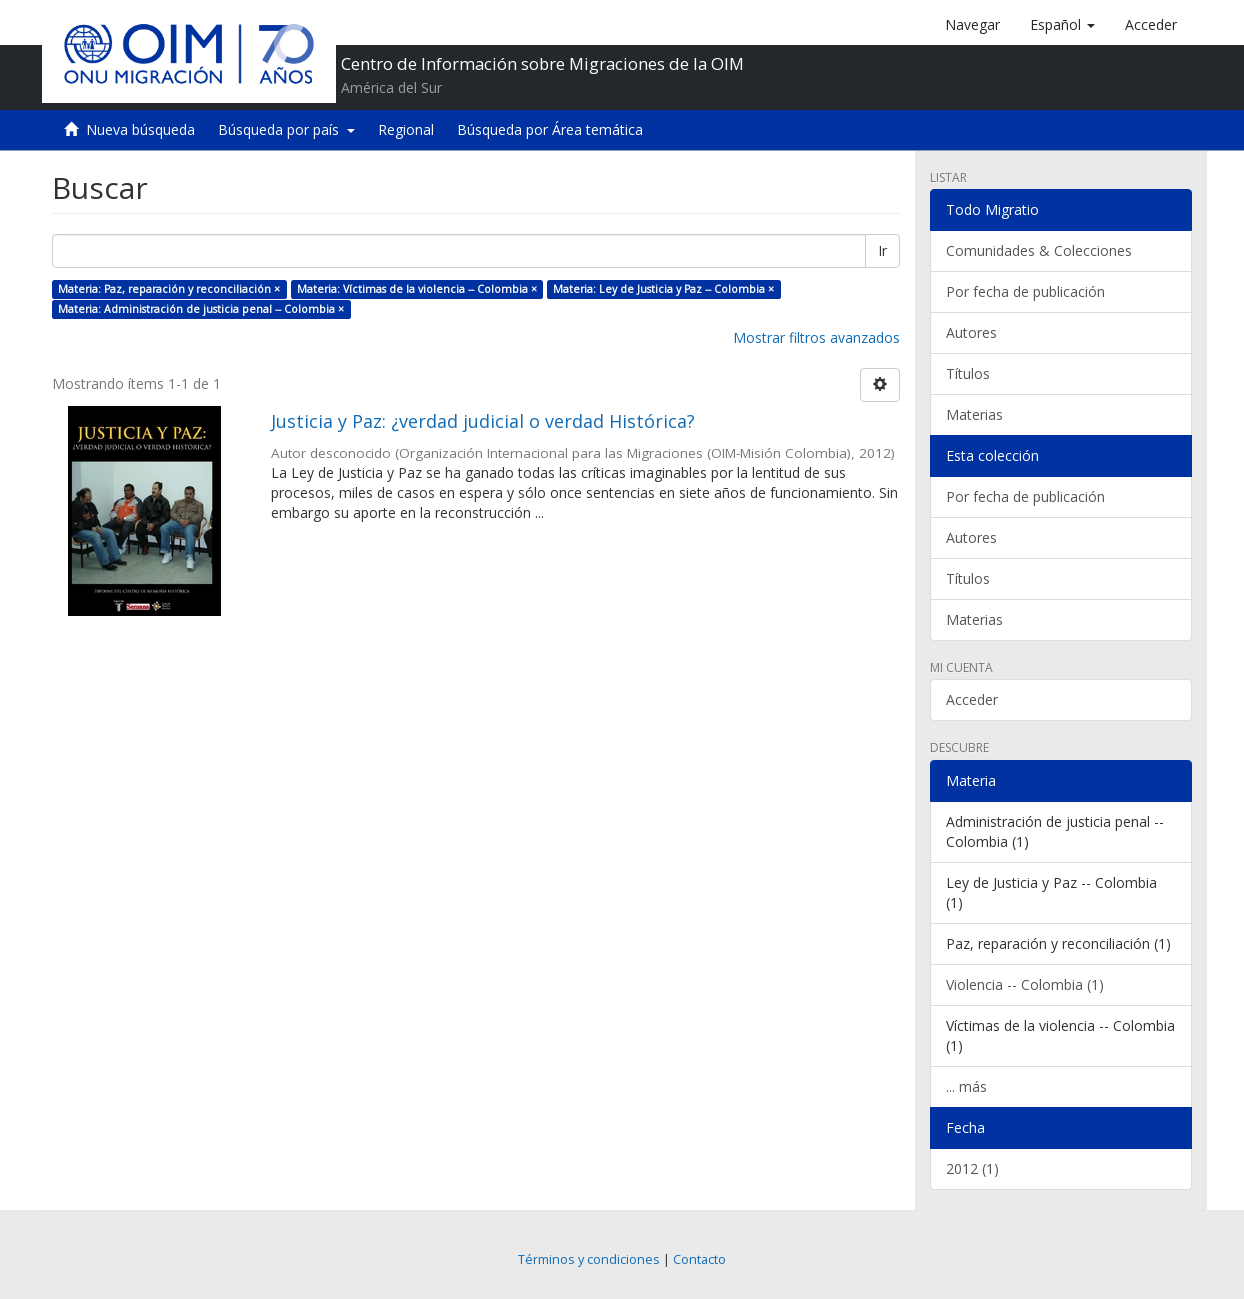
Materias (974, 414)
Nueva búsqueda (140, 129)
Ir (882, 250)
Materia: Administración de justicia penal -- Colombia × (201, 309)
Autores (971, 332)
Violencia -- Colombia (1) (1025, 984)
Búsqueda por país (286, 129)
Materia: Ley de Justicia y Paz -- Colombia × (663, 289)
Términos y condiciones (589, 1259)
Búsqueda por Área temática (550, 129)
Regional (406, 129)
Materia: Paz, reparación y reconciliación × (169, 289)
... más (966, 1086)
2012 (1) (972, 1168)
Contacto (699, 1259)
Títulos (968, 373)
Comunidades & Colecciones (1039, 250)
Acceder (972, 699)
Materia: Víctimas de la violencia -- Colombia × (417, 289)
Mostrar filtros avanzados (816, 337)
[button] (1062, 25)
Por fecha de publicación (1025, 291)
